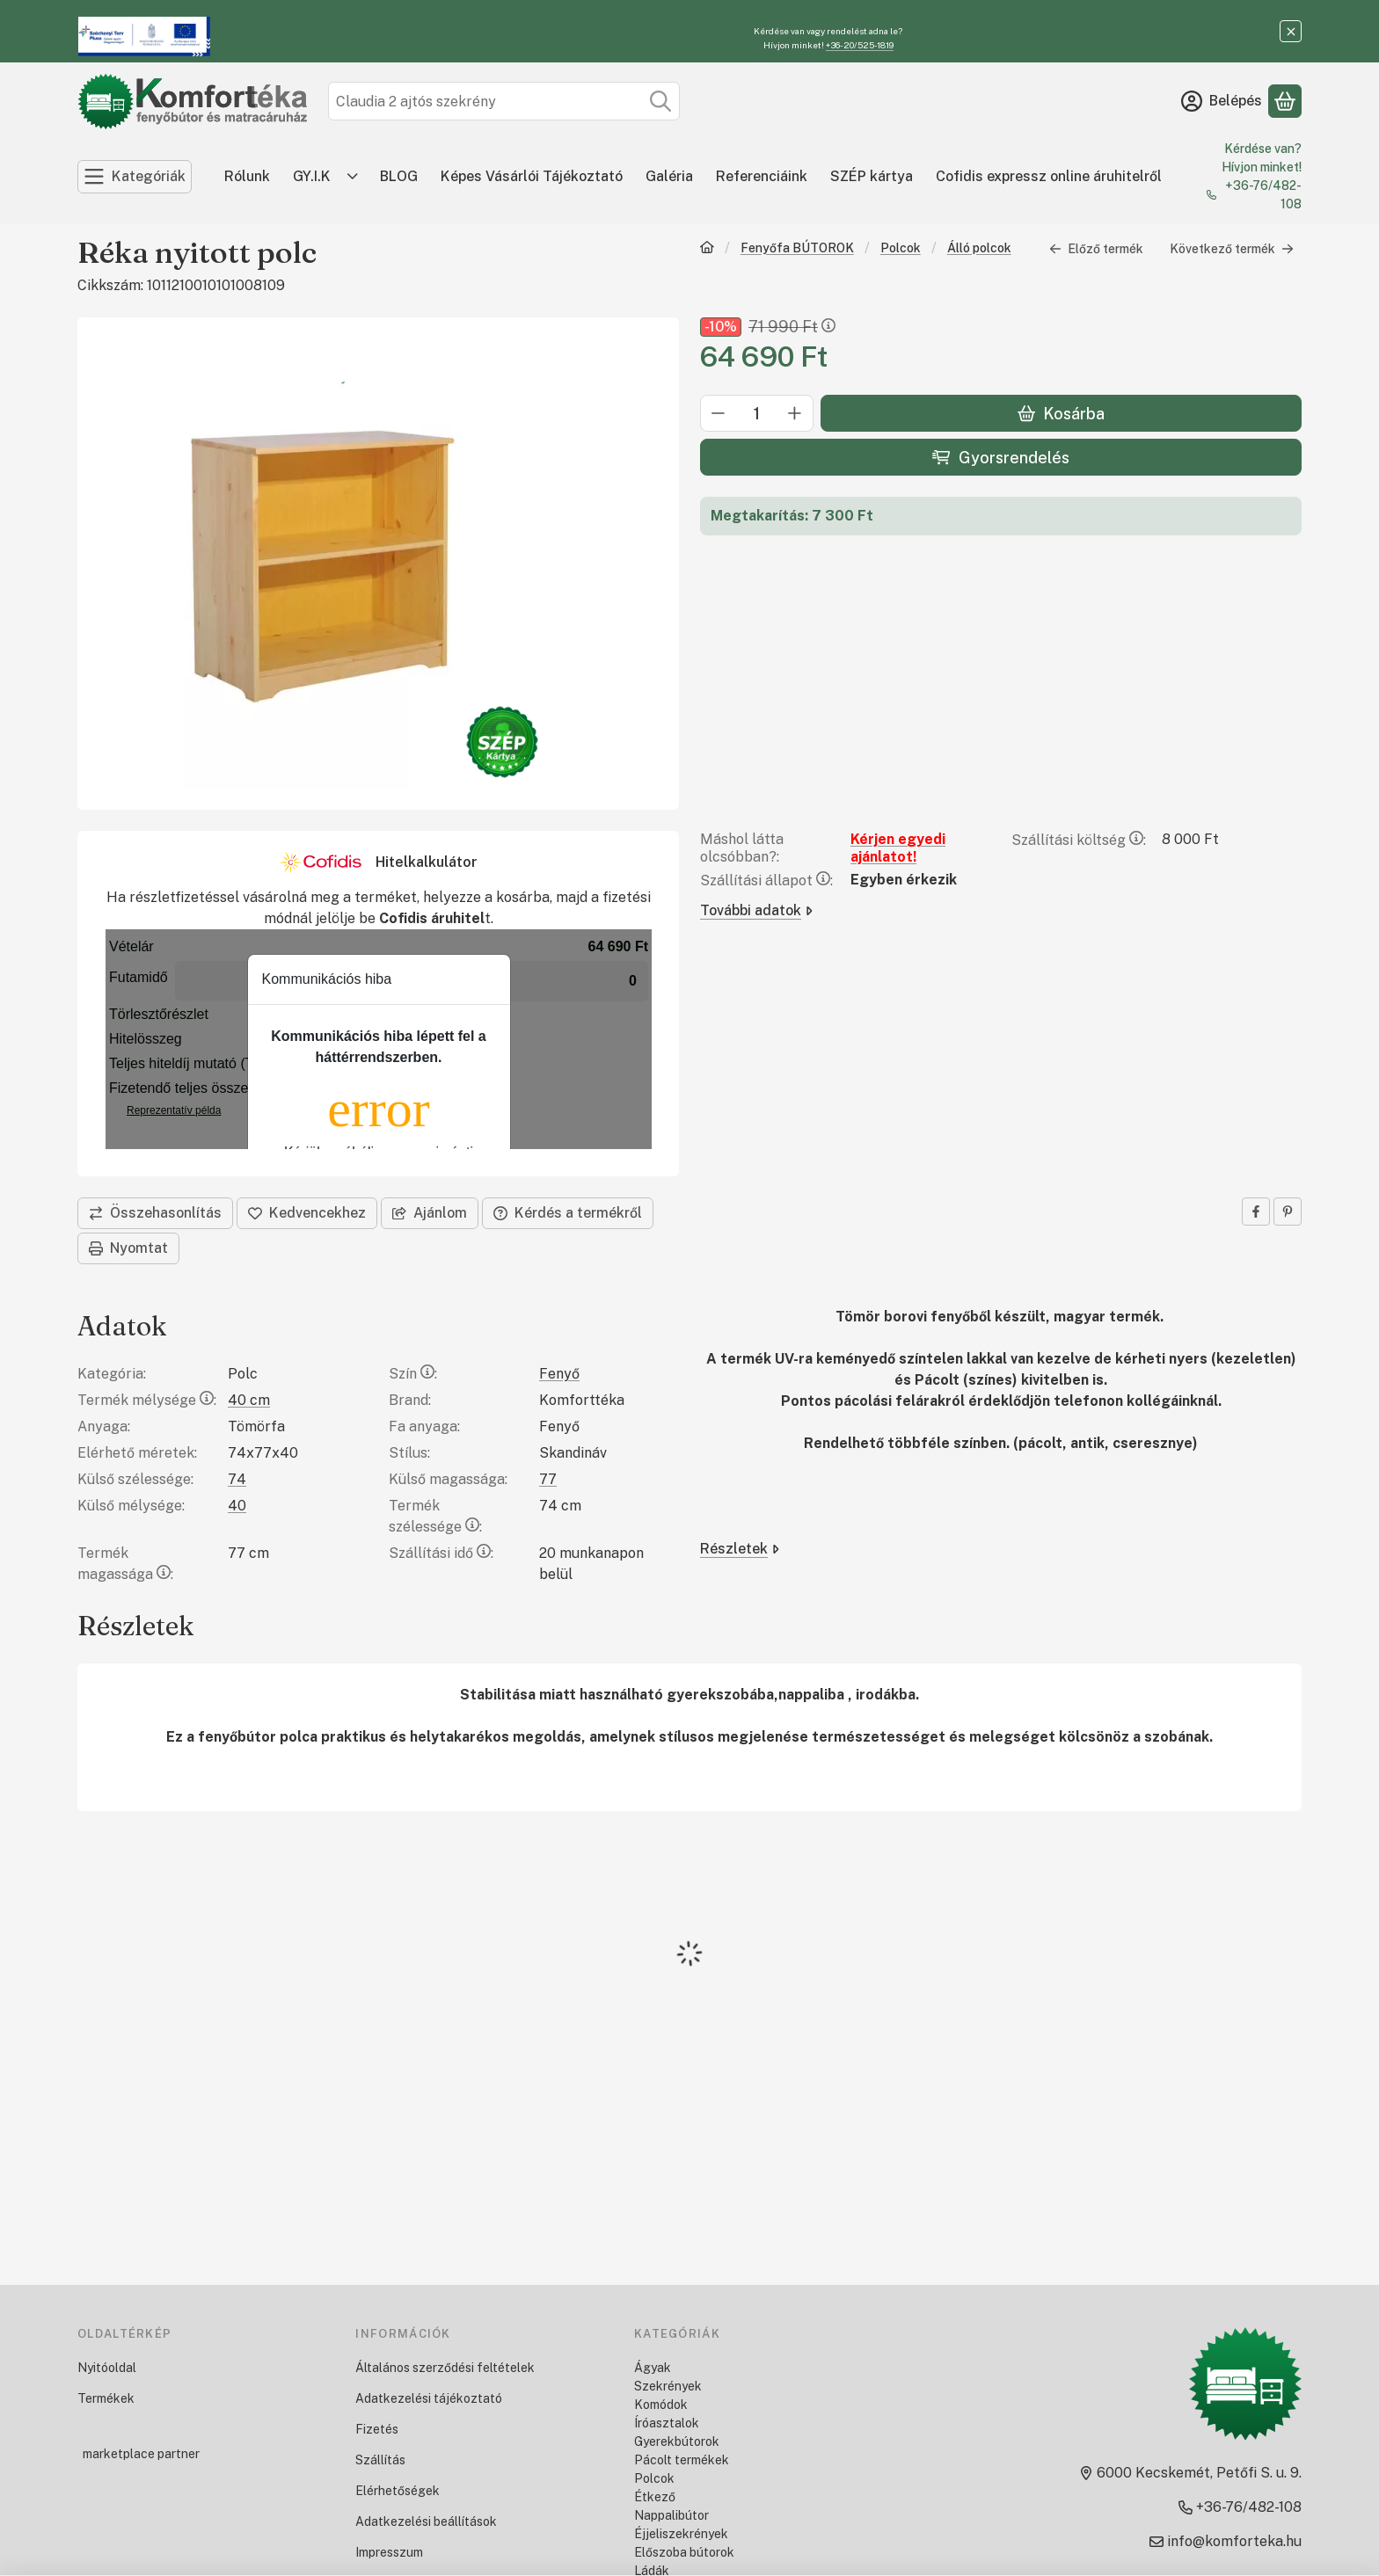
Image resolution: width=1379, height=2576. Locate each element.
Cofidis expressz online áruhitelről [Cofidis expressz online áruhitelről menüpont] (1049, 176)
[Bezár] (1291, 31)
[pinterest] (1287, 1211)
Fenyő (559, 1373)
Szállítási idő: (441, 1553)
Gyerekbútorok (676, 2441)
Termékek (106, 2398)
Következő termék (1232, 249)
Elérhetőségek (397, 2491)
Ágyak (652, 2368)
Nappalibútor (671, 2515)
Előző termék (1096, 249)
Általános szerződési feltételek (445, 2368)
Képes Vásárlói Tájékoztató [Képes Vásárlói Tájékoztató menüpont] (532, 176)
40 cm (249, 1400)
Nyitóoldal (106, 2368)
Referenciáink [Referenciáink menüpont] (761, 176)
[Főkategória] (707, 249)
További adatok (756, 910)
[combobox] (504, 101)
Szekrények (668, 2386)
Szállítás (380, 2460)
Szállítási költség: (1078, 840)
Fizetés (376, 2429)
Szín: (413, 1373)
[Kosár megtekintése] (1285, 101)
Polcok (900, 248)
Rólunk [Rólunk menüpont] (247, 176)
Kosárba (1061, 413)
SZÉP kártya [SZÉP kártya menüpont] (871, 176)
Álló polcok (979, 248)
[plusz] (795, 414)
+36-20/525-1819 (860, 45)
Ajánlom (429, 1212)
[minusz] (718, 414)
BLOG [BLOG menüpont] (399, 176)
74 (237, 1479)
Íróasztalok (666, 2423)
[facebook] (1256, 1211)
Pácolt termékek (681, 2460)
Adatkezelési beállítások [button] (426, 2521)
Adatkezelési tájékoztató (428, 2398)
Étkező (654, 2497)
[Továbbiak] (352, 176)
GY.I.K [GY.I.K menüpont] (312, 176)
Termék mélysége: (146, 1400)
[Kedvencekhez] (307, 1213)
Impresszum (389, 2552)
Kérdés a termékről (567, 1212)
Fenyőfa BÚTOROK (797, 248)
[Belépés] (1221, 101)
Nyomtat (128, 1248)
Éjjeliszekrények (681, 2534)
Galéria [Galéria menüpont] (669, 176)
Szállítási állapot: (766, 880)
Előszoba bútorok (684, 2552)
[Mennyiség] (756, 414)
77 (548, 1479)
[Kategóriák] (134, 176)
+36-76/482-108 (1263, 194)
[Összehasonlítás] (155, 1213)
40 (237, 1505)
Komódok (661, 2405)
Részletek (739, 1548)
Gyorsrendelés (1000, 457)
